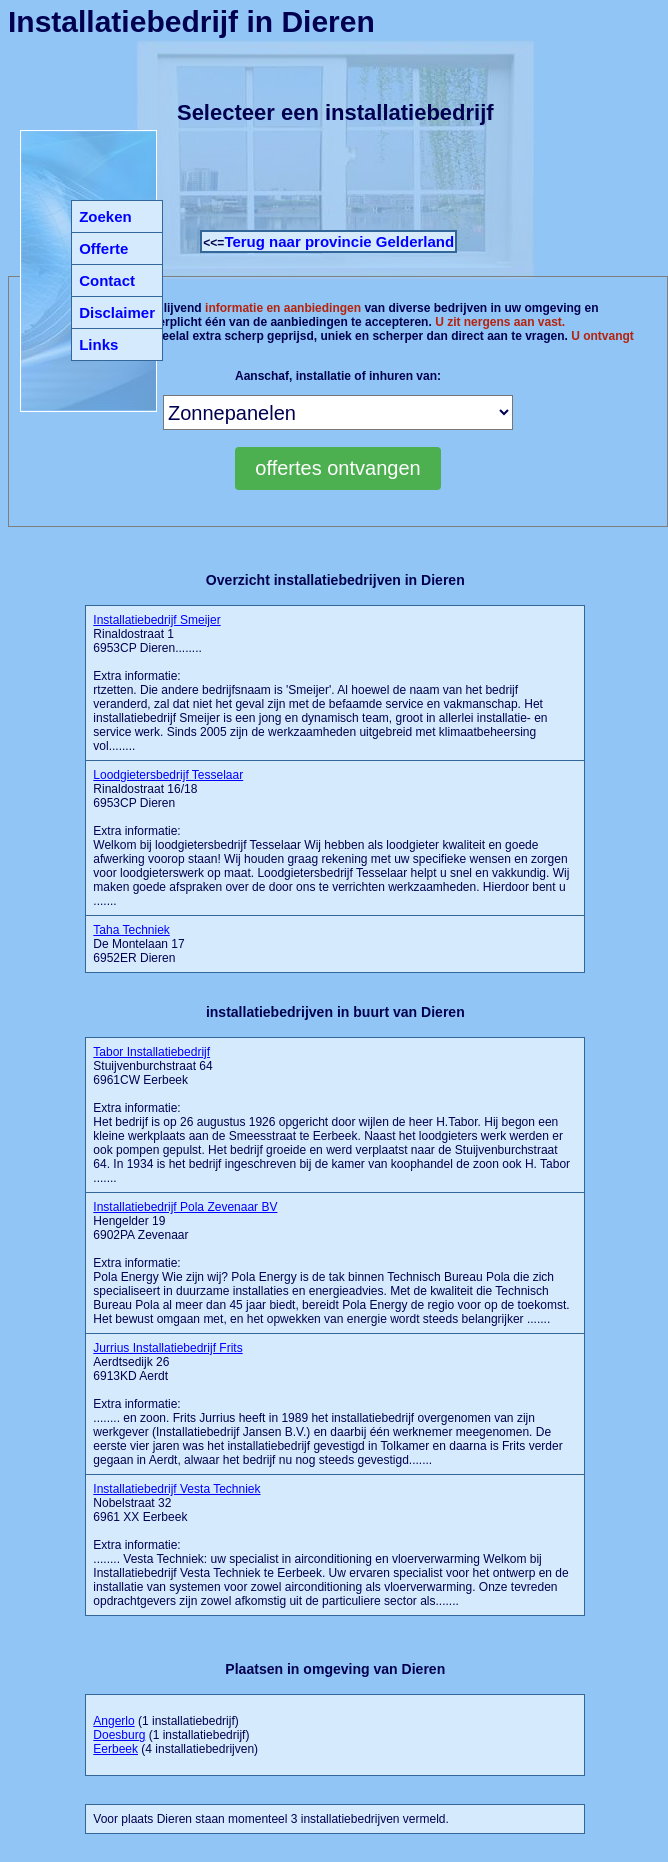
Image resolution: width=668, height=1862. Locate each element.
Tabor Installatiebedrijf (151, 1052)
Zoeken (105, 216)
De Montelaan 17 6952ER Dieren (138, 944)
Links (98, 344)
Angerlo (113, 1721)
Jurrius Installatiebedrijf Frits (167, 1348)
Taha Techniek (131, 930)
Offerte (103, 248)
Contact (107, 280)
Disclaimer (117, 312)
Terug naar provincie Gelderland (339, 241)
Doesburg (119, 1735)
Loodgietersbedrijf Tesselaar (168, 775)
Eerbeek (115, 1749)
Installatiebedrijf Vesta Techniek (176, 1489)
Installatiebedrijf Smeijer (156, 620)
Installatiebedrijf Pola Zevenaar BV (185, 1207)
